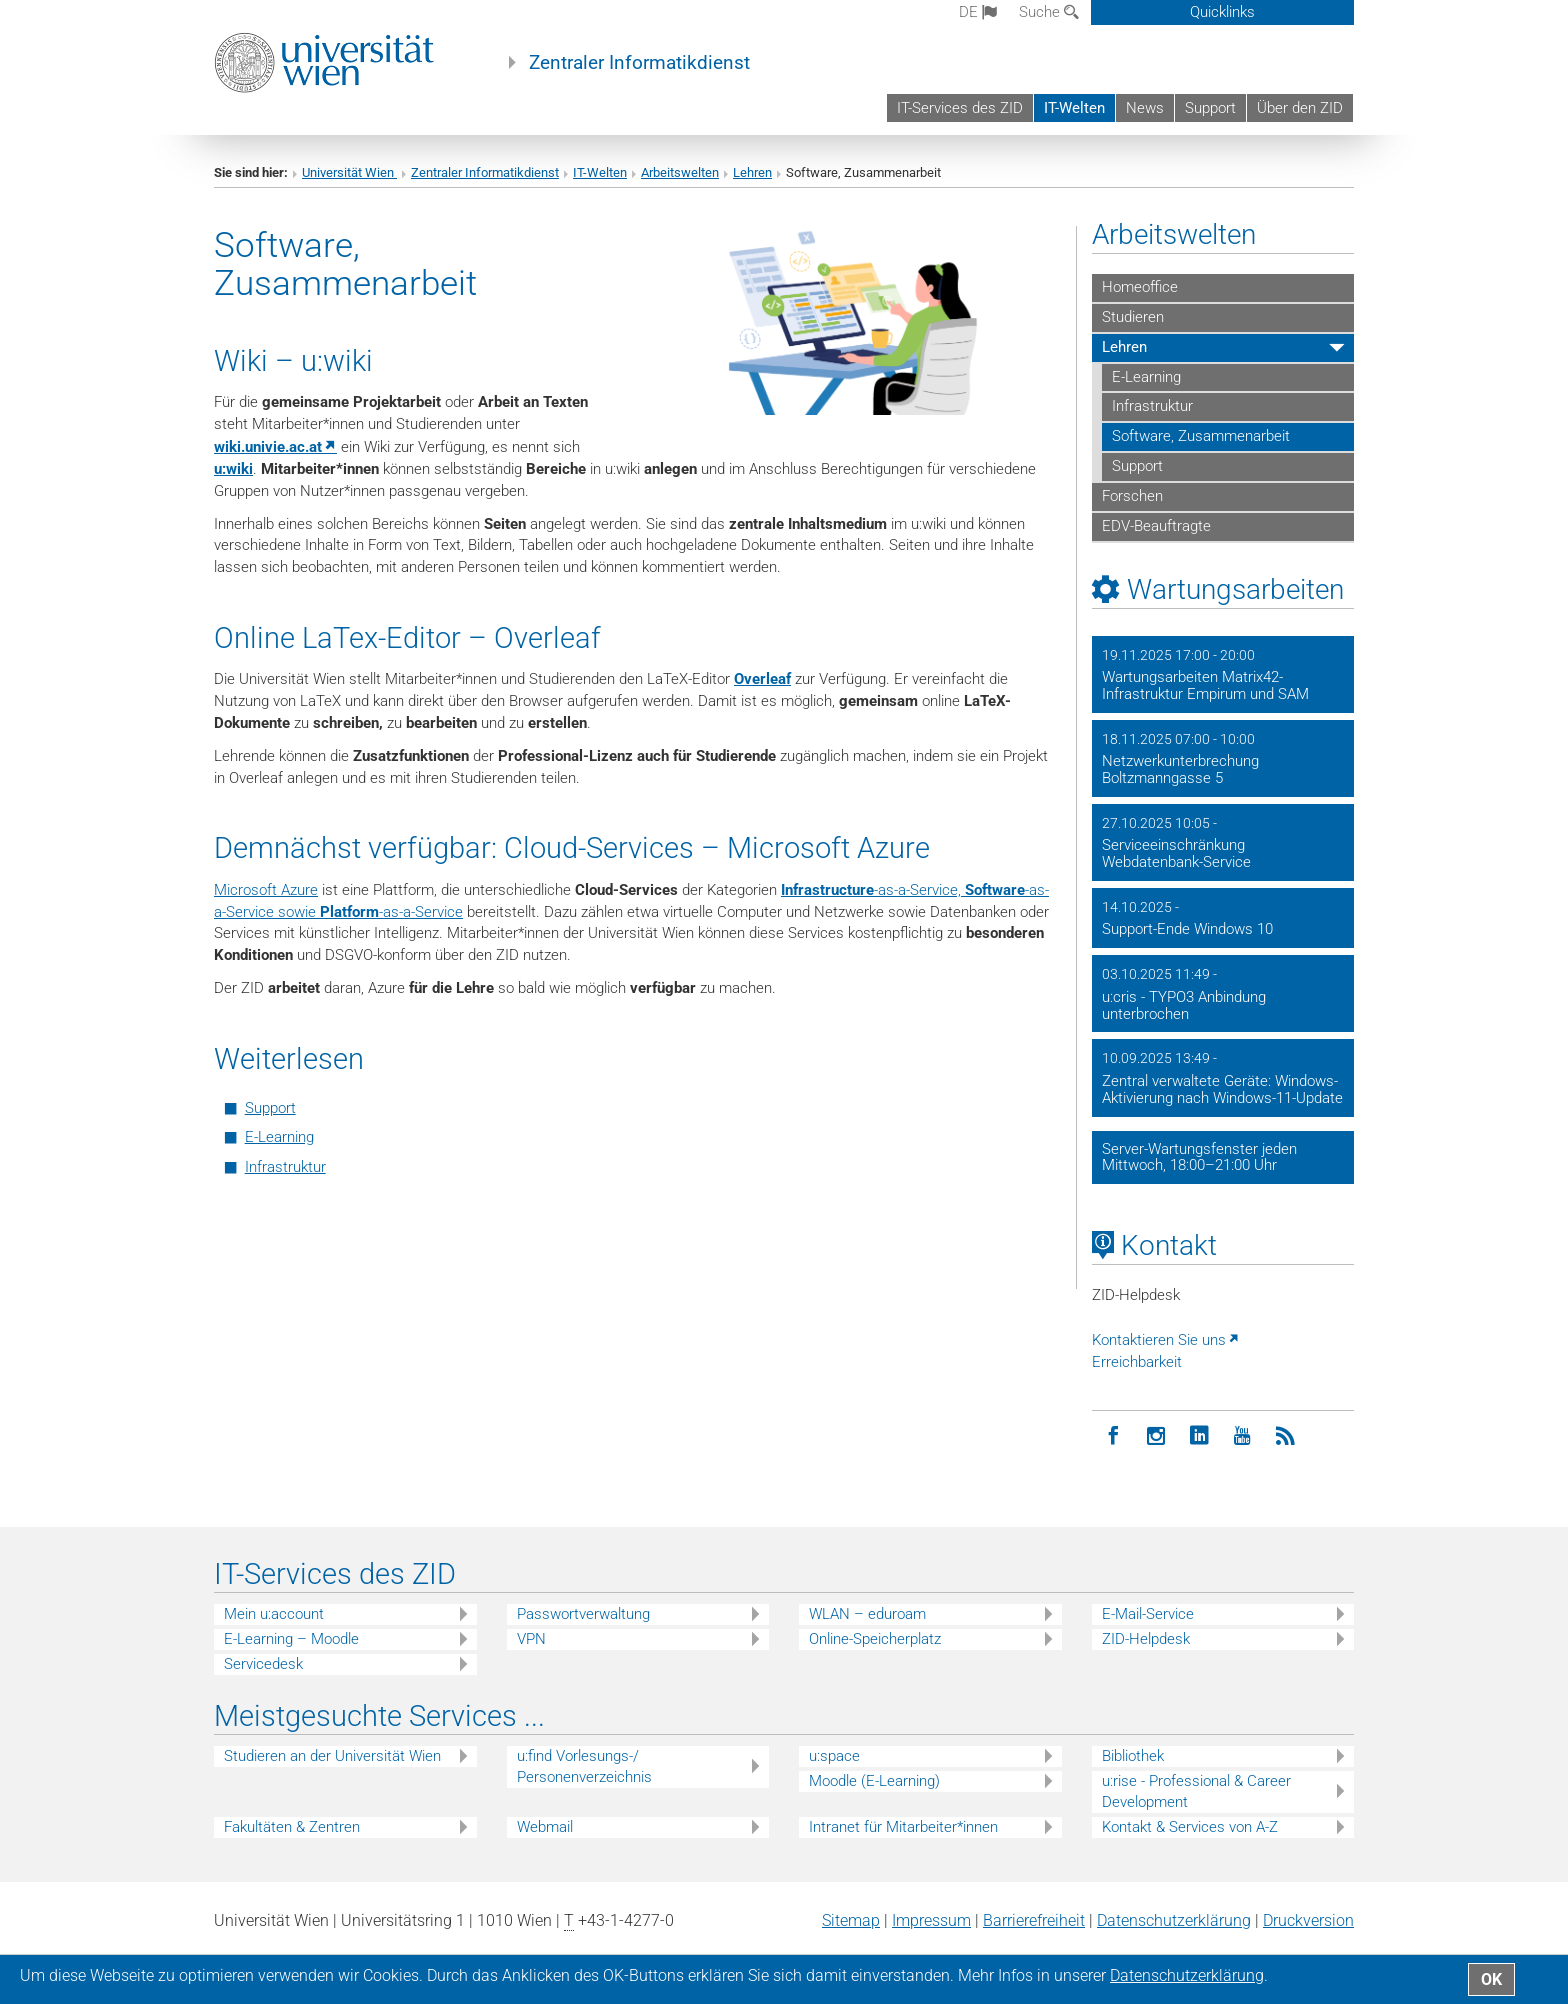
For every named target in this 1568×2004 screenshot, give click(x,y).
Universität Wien (349, 172)
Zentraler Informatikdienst (639, 63)
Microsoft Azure (266, 890)
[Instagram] (1156, 1436)
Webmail (545, 1827)
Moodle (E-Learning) (874, 1781)
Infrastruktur (285, 1167)
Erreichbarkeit (1137, 1362)
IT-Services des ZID (960, 108)
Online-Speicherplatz (875, 1639)
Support (1210, 108)
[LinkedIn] (1199, 1436)
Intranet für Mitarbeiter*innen (903, 1827)
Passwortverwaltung (583, 1614)
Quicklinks (1222, 12)
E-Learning (279, 1137)
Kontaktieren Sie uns (1159, 1340)
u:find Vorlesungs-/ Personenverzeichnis (584, 1766)
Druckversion (1308, 1920)
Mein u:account (274, 1614)
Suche (1049, 12)
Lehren (752, 172)
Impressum (931, 1920)
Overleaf (762, 679)
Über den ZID (1300, 108)
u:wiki (233, 469)
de (978, 12)
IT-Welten (1074, 108)
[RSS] (1285, 1436)
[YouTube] (1242, 1436)
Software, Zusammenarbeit (1201, 436)
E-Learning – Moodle (291, 1639)
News (1145, 108)
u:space (834, 1756)
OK (1491, 1979)
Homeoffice (1140, 287)
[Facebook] (1113, 1436)
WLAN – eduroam (867, 1614)
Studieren (1133, 317)
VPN (531, 1639)
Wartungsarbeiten (1235, 589)
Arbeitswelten (680, 172)
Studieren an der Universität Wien (332, 1756)
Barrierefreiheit (1034, 1920)
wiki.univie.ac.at (268, 447)
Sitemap (851, 1920)
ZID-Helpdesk (1146, 1639)
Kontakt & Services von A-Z (1190, 1827)
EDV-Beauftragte (1156, 526)
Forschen (1132, 496)
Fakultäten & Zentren (292, 1827)
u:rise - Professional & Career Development (1196, 1791)
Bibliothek (1133, 1756)
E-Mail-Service (1148, 1614)
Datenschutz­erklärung (1174, 1920)
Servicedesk (263, 1664)
